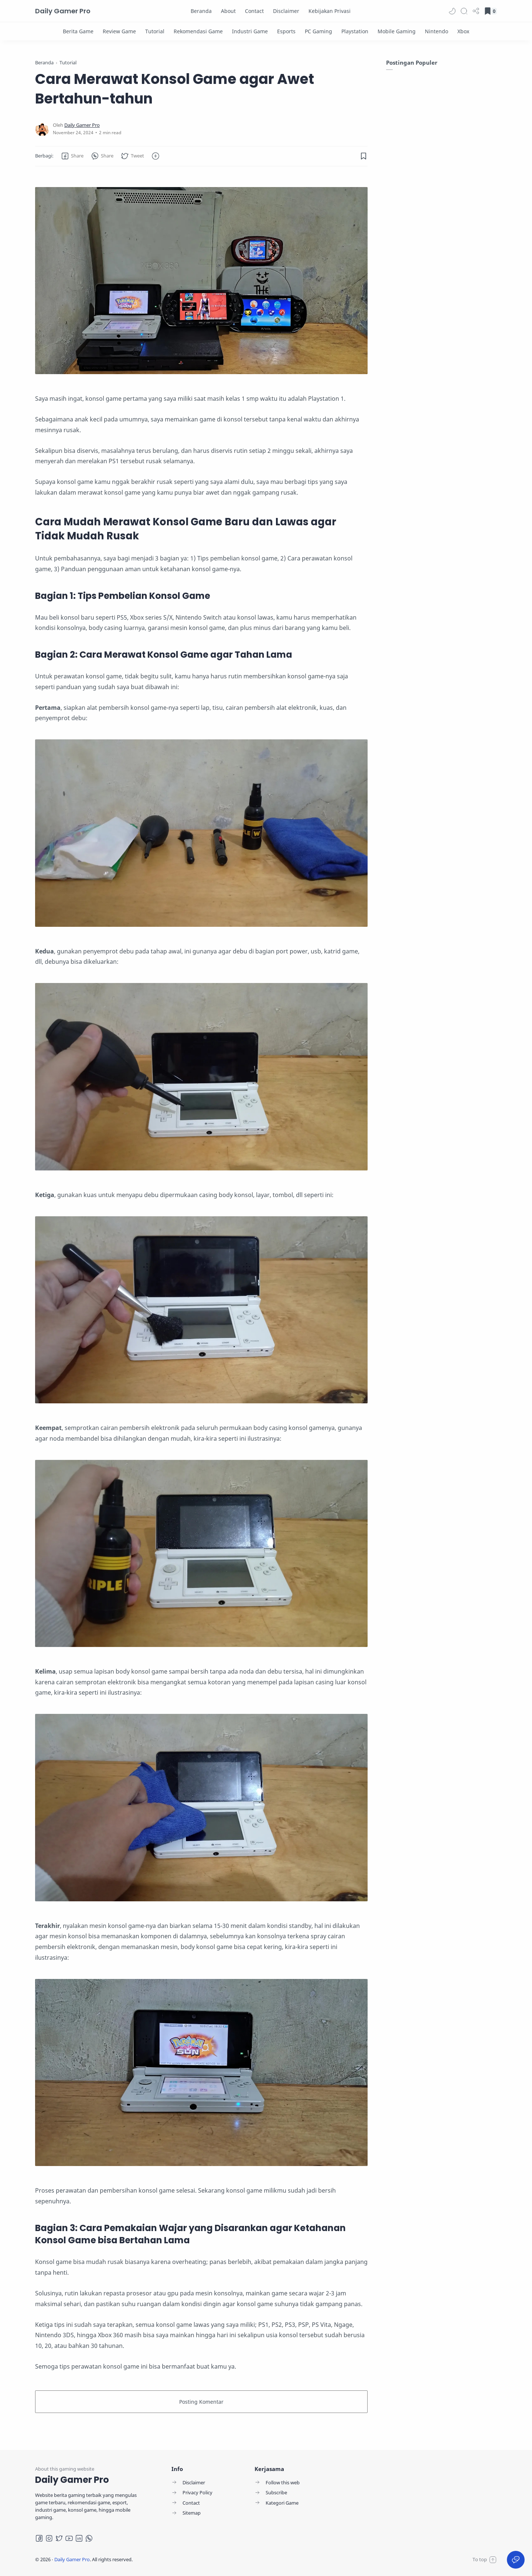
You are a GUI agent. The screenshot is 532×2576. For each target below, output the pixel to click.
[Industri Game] (250, 31)
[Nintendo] (436, 31)
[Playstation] (354, 31)
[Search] (464, 11)
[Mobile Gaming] (397, 31)
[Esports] (286, 31)
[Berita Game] (78, 31)
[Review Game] (119, 31)
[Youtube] (69, 2538)
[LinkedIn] (79, 2538)
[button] (452, 11)
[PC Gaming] (318, 31)
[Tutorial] (154, 31)
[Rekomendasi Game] (198, 31)
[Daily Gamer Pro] (82, 125)
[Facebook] (39, 2538)
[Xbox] (463, 31)
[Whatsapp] (89, 2538)
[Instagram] (49, 2538)
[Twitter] (59, 2538)
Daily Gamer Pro (63, 11)
